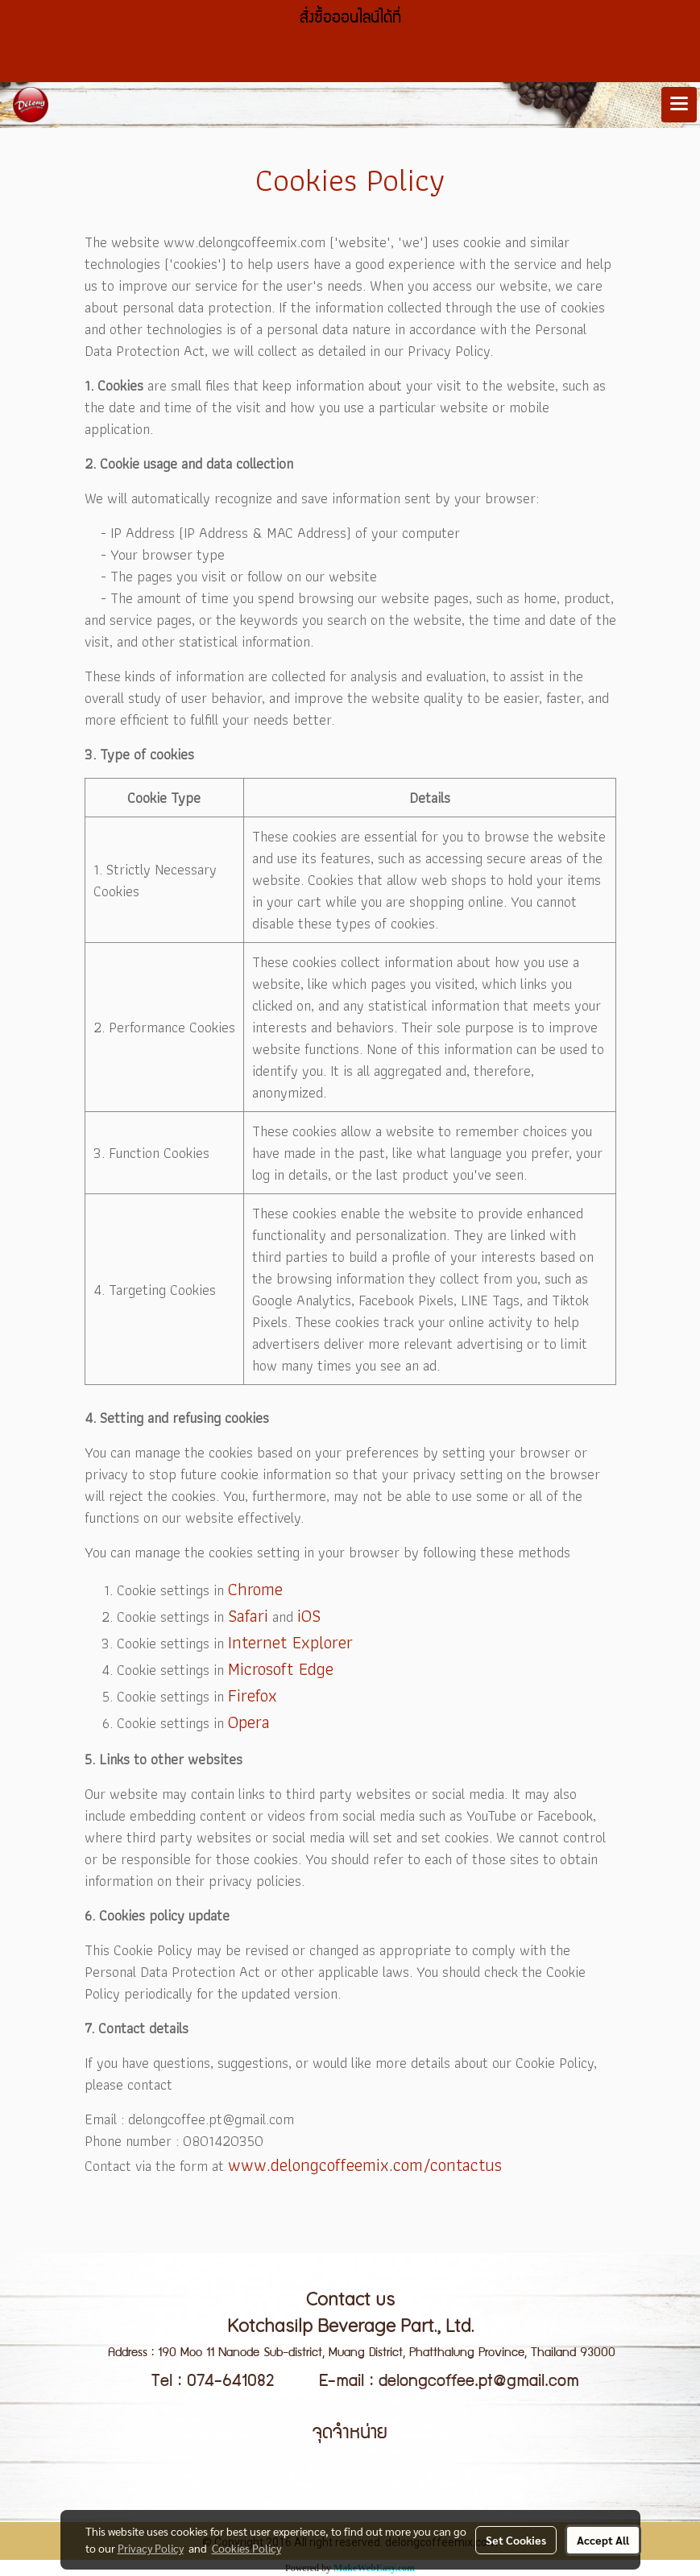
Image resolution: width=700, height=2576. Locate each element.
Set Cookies (516, 2540)
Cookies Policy (246, 2548)
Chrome (255, 1589)
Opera (249, 1722)
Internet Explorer (290, 1642)
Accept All (603, 2540)
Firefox (252, 1695)
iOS (309, 1616)
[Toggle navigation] (679, 104)
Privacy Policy (151, 2548)
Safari (248, 1616)
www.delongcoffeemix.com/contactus (365, 2165)
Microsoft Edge (280, 1669)
